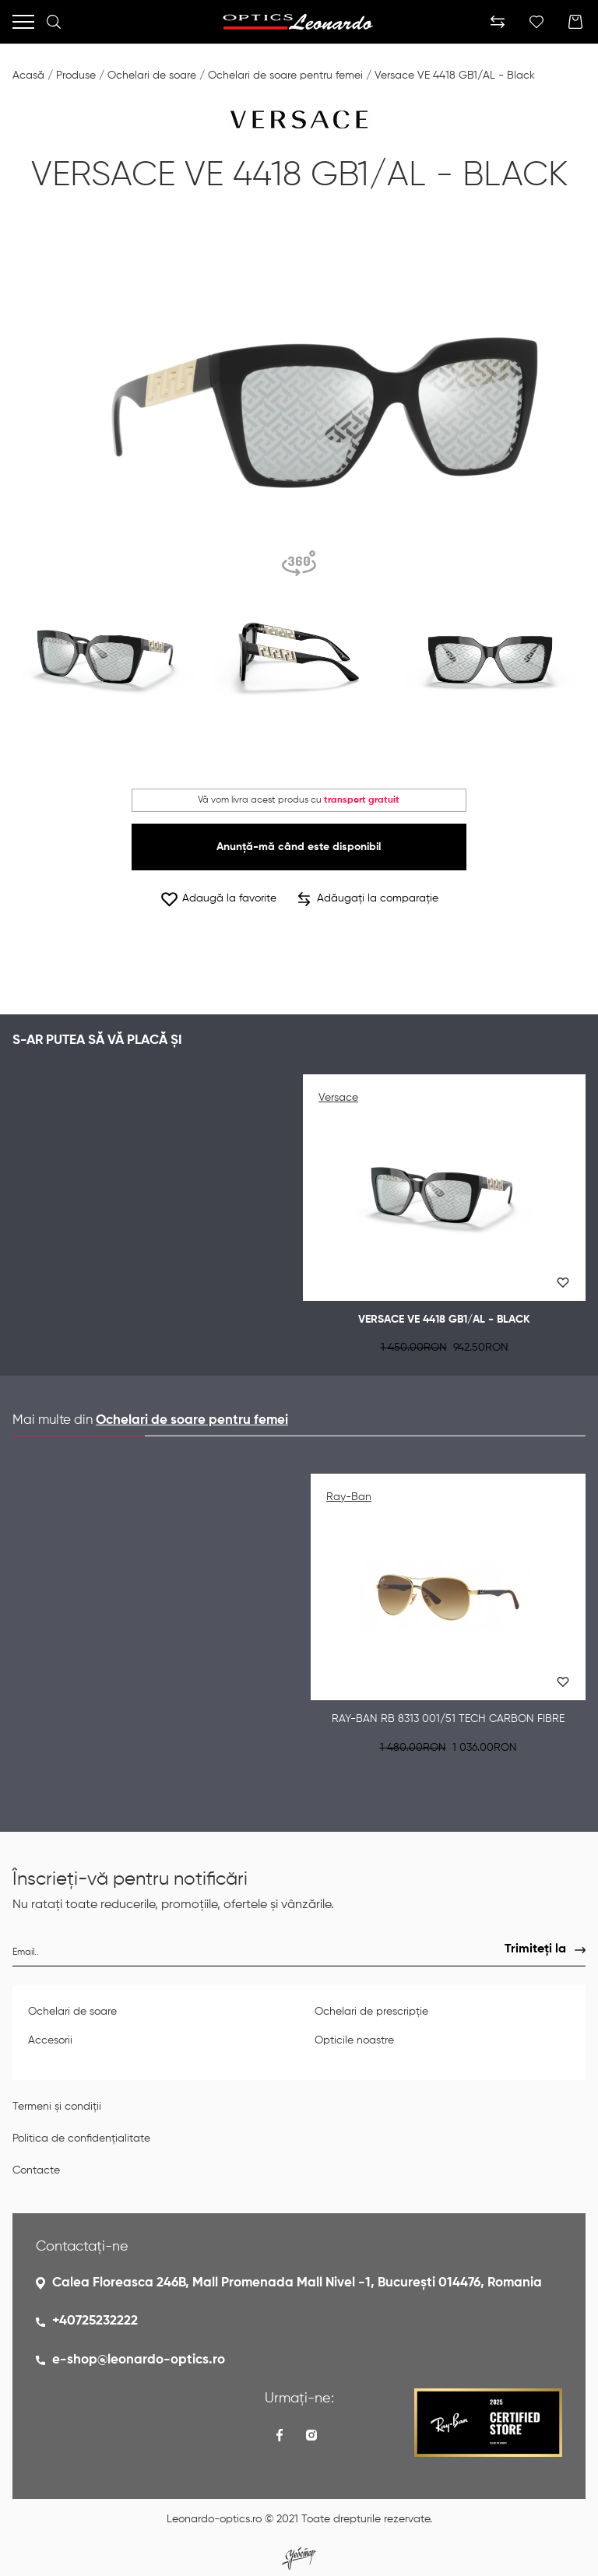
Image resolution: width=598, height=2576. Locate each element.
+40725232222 (95, 2321)
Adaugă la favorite (218, 898)
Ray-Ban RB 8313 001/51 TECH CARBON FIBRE (448, 1718)
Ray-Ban (348, 1497)
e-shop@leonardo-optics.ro (138, 2360)
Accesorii (50, 2040)
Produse (76, 75)
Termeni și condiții (56, 2106)
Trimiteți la (535, 1949)
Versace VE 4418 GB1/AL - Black (455, 75)
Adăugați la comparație (368, 899)
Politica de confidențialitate (81, 2138)
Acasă (28, 75)
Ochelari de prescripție (371, 2011)
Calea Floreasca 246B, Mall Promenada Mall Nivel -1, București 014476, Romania (297, 2283)
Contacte (36, 2170)
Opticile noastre (354, 2040)
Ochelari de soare (151, 75)
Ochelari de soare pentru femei (285, 75)
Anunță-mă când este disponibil (298, 847)
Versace (338, 1097)
